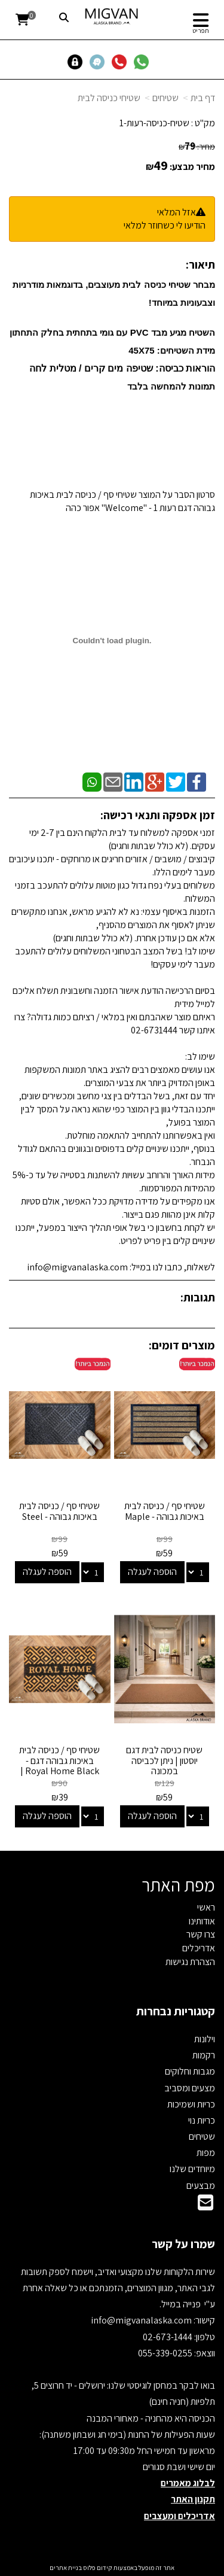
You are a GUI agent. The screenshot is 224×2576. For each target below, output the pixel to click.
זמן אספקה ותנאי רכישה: (157, 815)
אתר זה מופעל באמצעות (112, 2567)
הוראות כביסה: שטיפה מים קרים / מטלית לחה (122, 368)
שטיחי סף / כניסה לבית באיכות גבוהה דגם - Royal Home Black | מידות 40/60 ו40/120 (59, 1766)
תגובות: (197, 1297)
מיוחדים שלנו (192, 2169)
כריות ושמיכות (191, 2104)
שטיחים (165, 98)
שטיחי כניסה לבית (109, 98)
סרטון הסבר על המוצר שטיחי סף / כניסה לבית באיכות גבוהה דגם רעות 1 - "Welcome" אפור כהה (122, 501)
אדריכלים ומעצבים (179, 2516)
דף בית (203, 98)
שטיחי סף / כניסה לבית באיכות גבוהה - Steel (59, 1511)
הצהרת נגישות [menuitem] (190, 1961)
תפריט (200, 30)
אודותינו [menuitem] (202, 1921)
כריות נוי (201, 2120)
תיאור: (200, 264)
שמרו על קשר (183, 2244)
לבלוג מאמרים (188, 2483)
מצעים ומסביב (189, 2088)
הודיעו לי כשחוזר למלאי (164, 225)
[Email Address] (205, 2206)
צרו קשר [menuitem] (200, 1934)
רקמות (203, 2055)
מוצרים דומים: (182, 1345)
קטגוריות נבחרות (175, 2011)
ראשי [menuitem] (206, 1907)
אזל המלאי (176, 212)
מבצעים (200, 2185)
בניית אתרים (66, 2567)
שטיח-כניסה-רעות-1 (154, 123)
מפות (206, 2152)
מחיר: (197, 146)
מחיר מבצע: (192, 166)
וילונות (204, 2039)
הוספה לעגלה (152, 1571)
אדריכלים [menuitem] (198, 1948)
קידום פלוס (97, 2567)
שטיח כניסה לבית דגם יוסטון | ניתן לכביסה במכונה (164, 1760)
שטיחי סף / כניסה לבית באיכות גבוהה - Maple (164, 1511)
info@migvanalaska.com (142, 2320)
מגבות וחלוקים (190, 2071)
